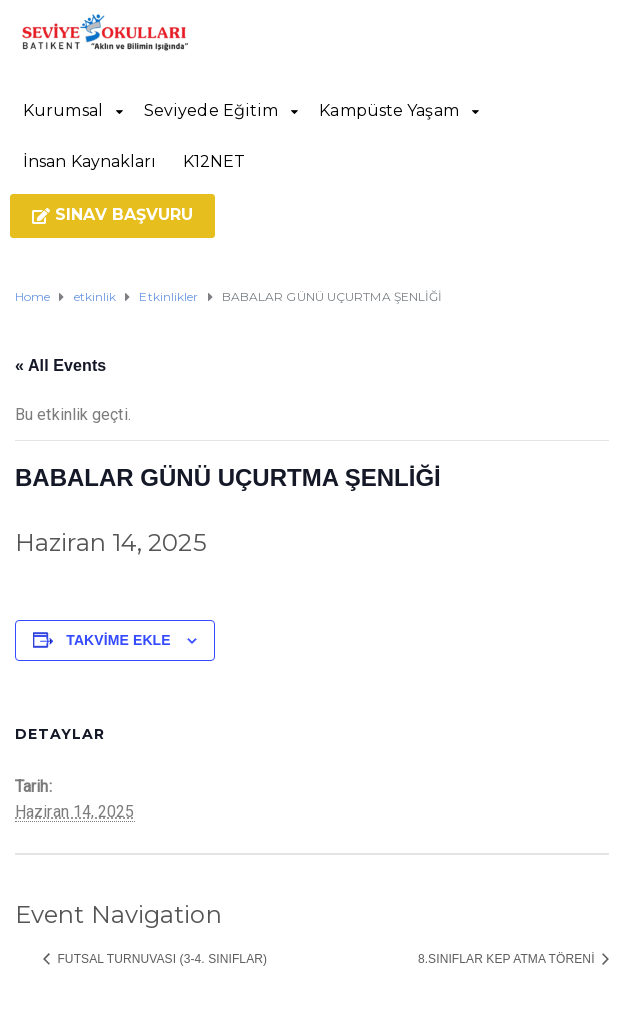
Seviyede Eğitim (211, 110)
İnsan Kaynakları (90, 161)
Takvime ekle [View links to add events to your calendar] (118, 640)
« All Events (60, 365)
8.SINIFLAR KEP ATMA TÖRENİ (508, 959)
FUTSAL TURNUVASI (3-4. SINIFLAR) (160, 959)
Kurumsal (63, 110)
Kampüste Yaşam (388, 110)
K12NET (214, 161)
